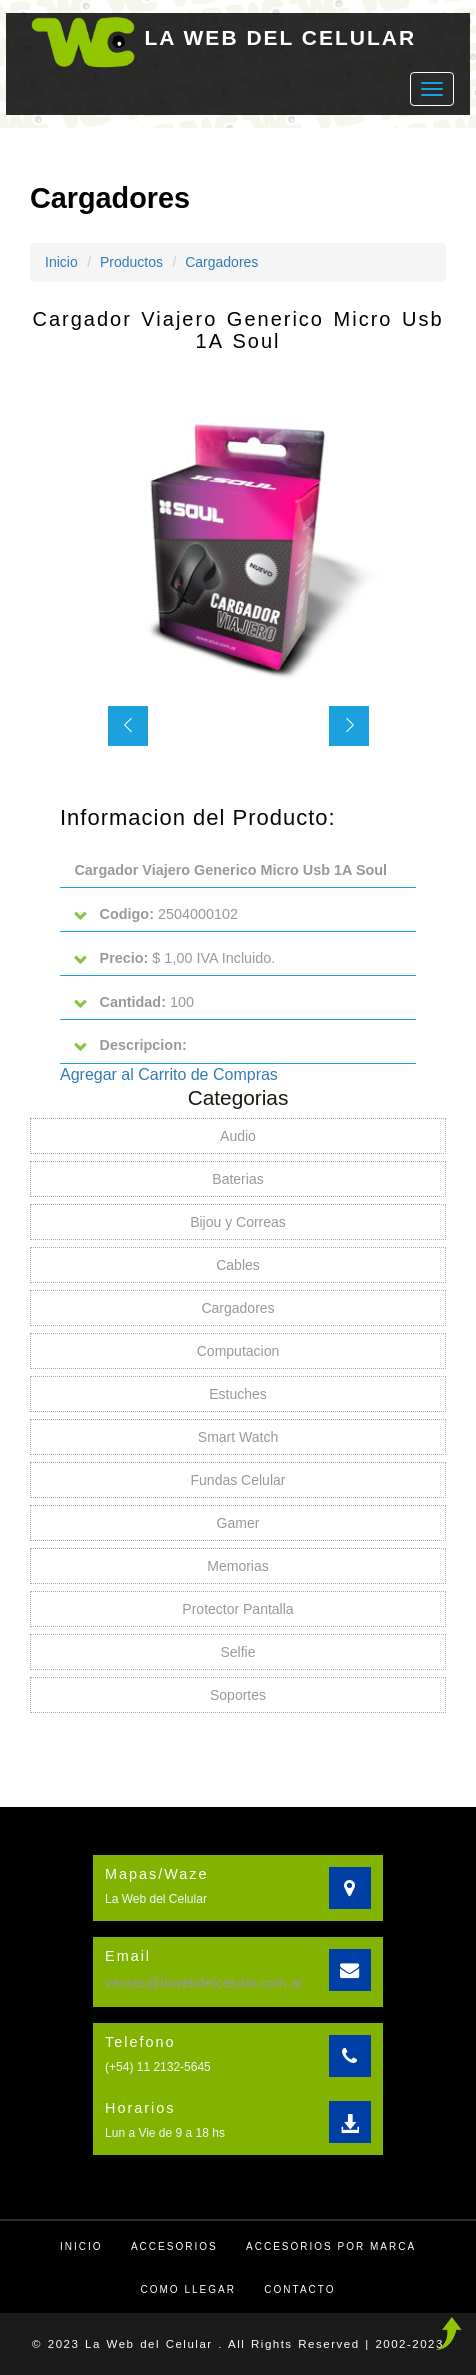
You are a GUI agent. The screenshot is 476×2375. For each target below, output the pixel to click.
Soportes (238, 1695)
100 (134, 1002)
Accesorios (174, 2246)
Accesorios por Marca (331, 2246)
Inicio (61, 262)
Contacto (299, 2289)
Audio (238, 1136)
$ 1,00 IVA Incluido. (174, 958)
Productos (131, 262)
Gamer (238, 1523)
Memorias (237, 1566)
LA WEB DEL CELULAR (281, 37)
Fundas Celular (238, 1480)
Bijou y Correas (238, 1222)
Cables (238, 1265)
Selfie (237, 1652)
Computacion (238, 1351)
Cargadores (221, 262)
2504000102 (156, 914)
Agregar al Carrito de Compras (169, 1074)
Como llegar (188, 2289)
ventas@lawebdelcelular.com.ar (204, 1983)
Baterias (237, 1179)
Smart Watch (238, 1437)
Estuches (238, 1394)
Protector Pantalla (237, 1609)
